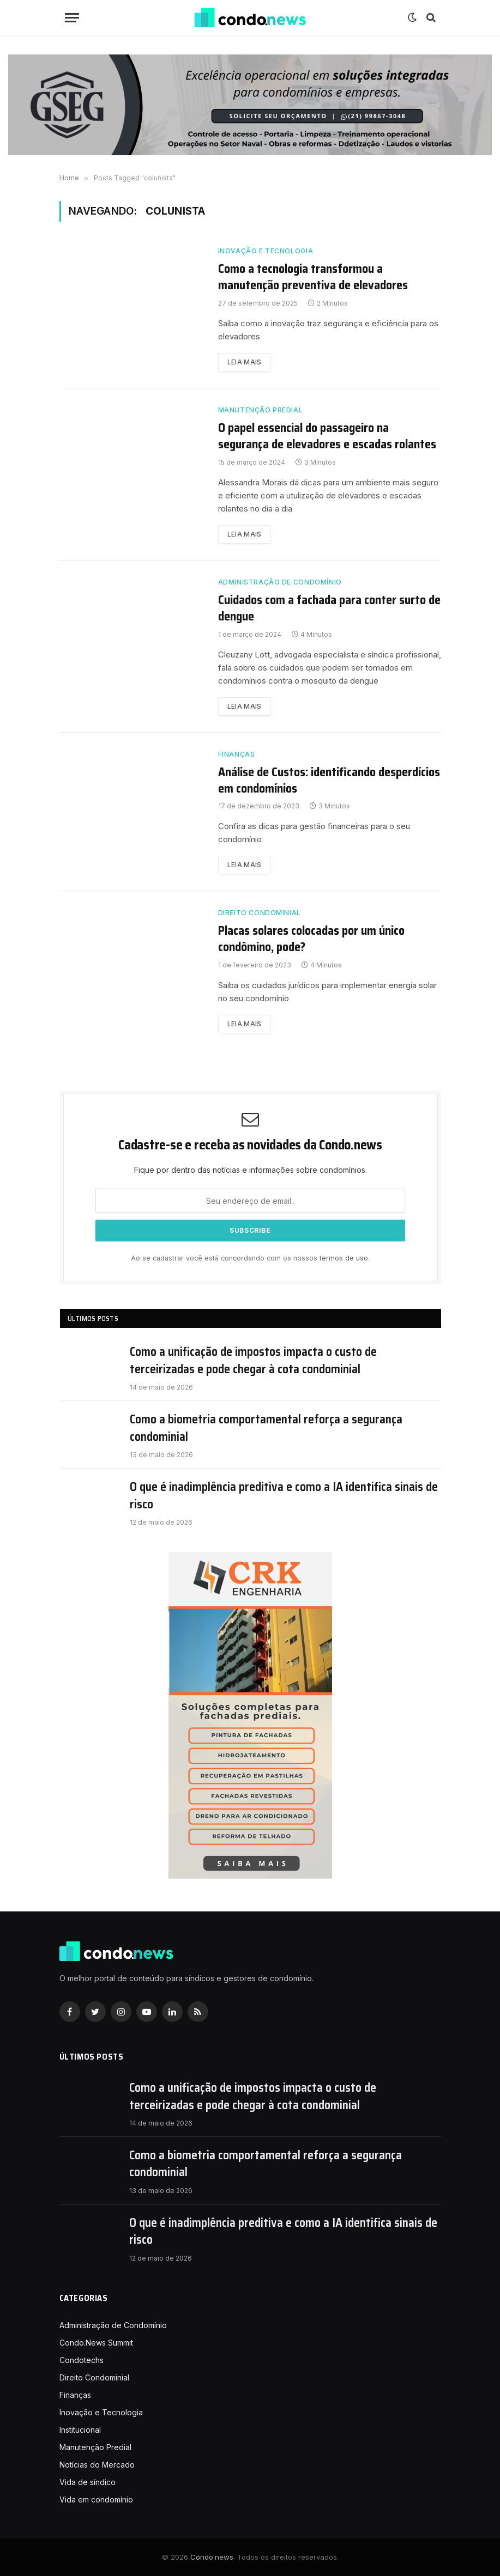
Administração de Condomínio (280, 582)
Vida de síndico (87, 2482)
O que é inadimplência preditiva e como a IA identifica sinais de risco (284, 1495)
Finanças (236, 754)
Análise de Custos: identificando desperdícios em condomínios (329, 780)
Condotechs (81, 2360)
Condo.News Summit (96, 2342)
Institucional (80, 2429)
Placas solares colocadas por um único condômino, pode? (311, 939)
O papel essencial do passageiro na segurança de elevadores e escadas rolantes (327, 436)
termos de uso (344, 1258)
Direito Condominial (259, 913)
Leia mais (244, 362)
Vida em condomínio (96, 2499)
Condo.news (211, 2557)
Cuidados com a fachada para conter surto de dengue (329, 608)
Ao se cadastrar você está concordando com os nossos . (250, 1258)
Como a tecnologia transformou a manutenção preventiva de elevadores (313, 277)
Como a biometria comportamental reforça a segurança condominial (266, 1428)
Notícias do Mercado (97, 2464)
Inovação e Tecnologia (266, 251)
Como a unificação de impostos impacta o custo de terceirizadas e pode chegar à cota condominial (253, 1360)
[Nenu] (72, 17)
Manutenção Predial (260, 410)
